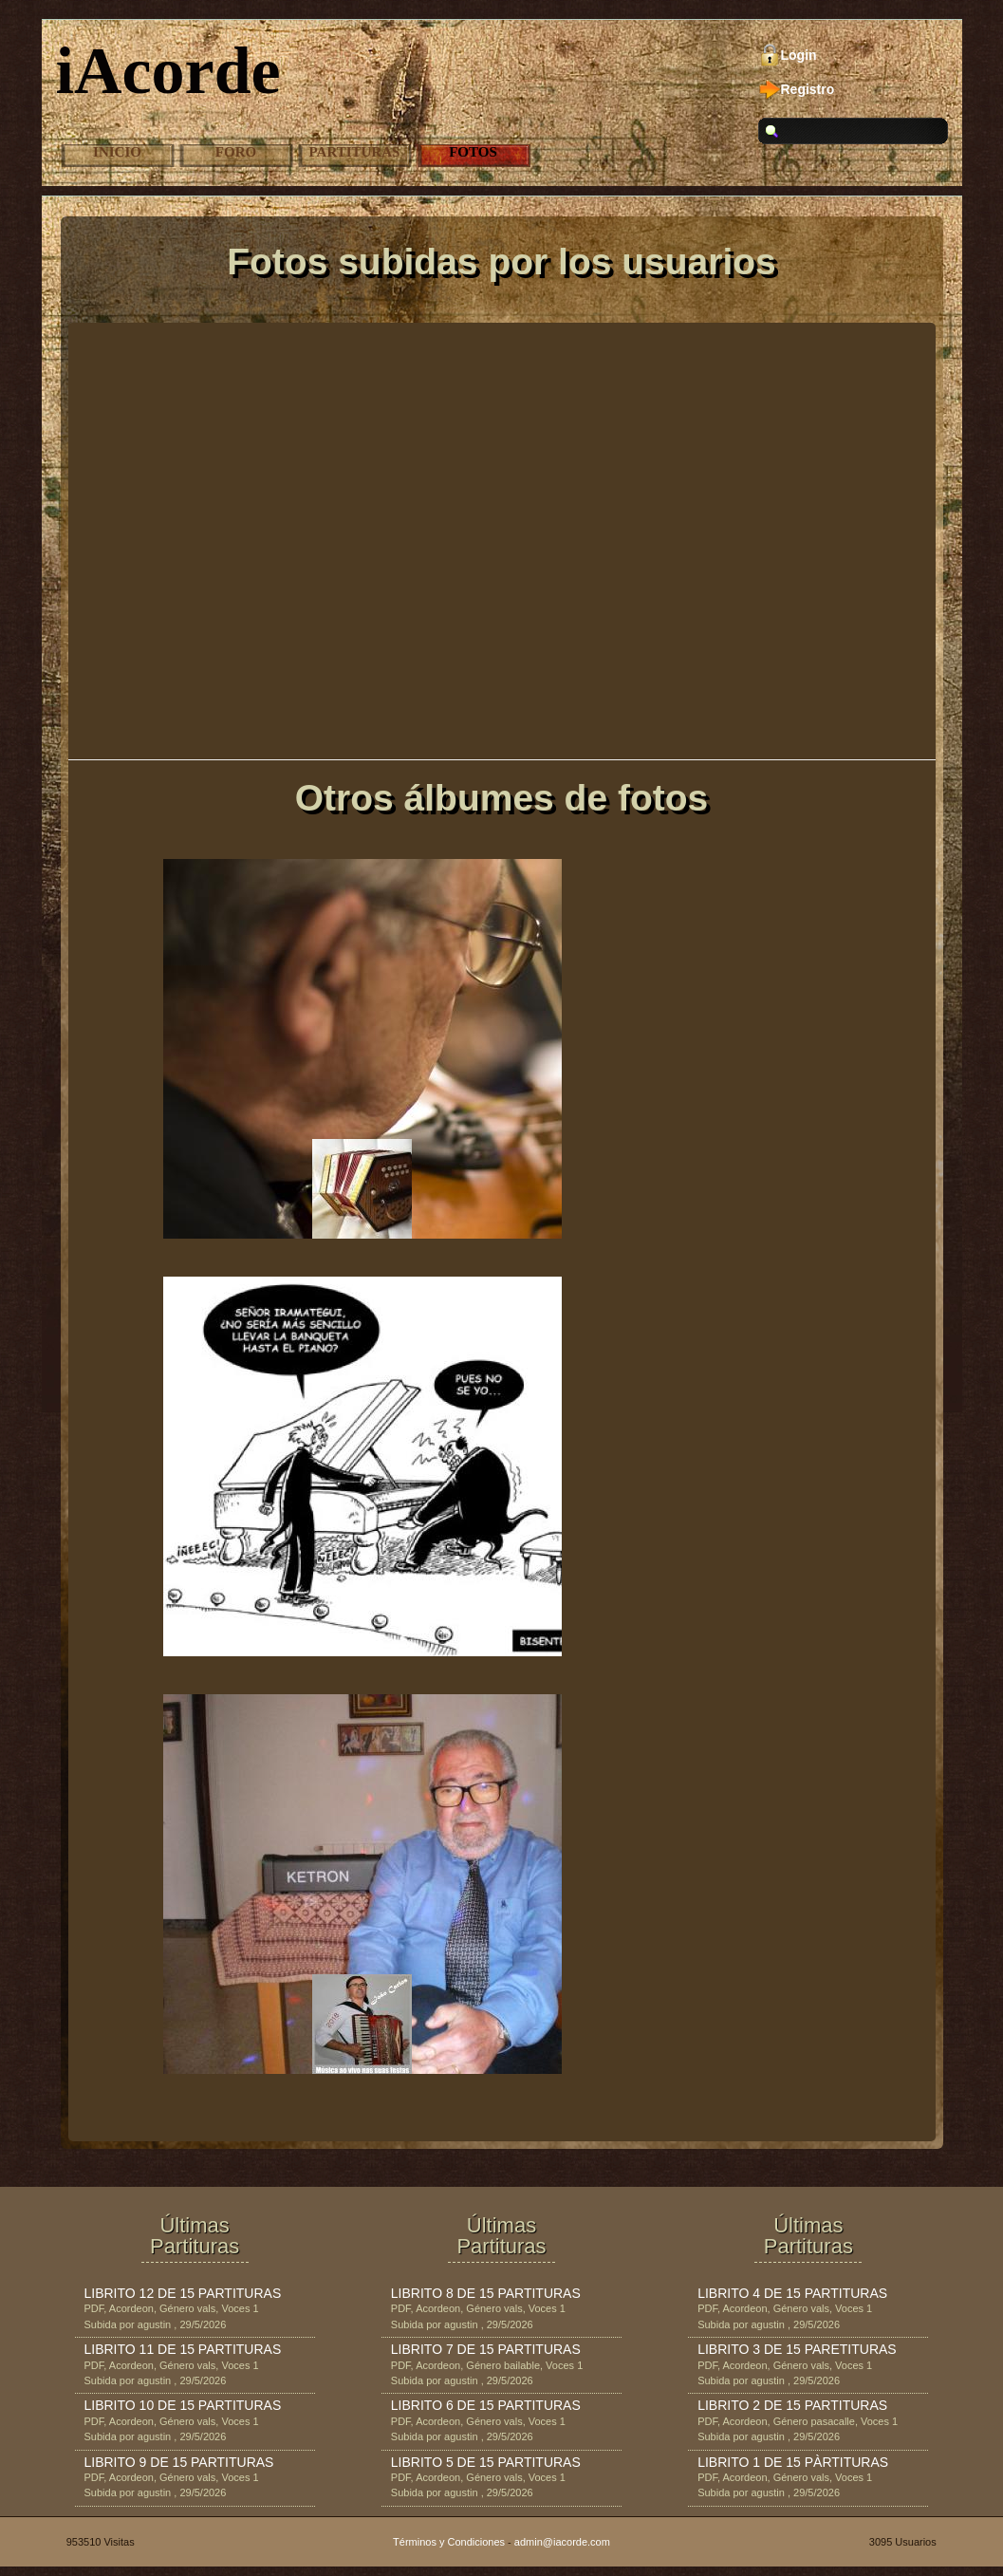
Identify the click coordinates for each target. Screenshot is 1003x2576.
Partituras (354, 151)
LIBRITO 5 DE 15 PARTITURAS (486, 2462)
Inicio (117, 151)
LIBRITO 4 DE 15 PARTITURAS (792, 2293)
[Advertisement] (502, 503)
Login (799, 55)
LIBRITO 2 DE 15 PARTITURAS (792, 2405)
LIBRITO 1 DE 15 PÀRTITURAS (792, 2462)
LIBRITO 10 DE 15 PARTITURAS (183, 2405)
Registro (808, 89)
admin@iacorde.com (562, 2542)
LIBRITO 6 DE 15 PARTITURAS (486, 2405)
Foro (235, 151)
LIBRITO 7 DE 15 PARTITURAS (486, 2349)
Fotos (473, 151)
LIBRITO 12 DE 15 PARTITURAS (183, 2293)
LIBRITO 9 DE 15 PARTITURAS (179, 2462)
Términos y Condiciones (449, 2542)
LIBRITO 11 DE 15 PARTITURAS (183, 2349)
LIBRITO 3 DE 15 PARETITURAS (797, 2349)
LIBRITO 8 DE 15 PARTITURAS (486, 2293)
